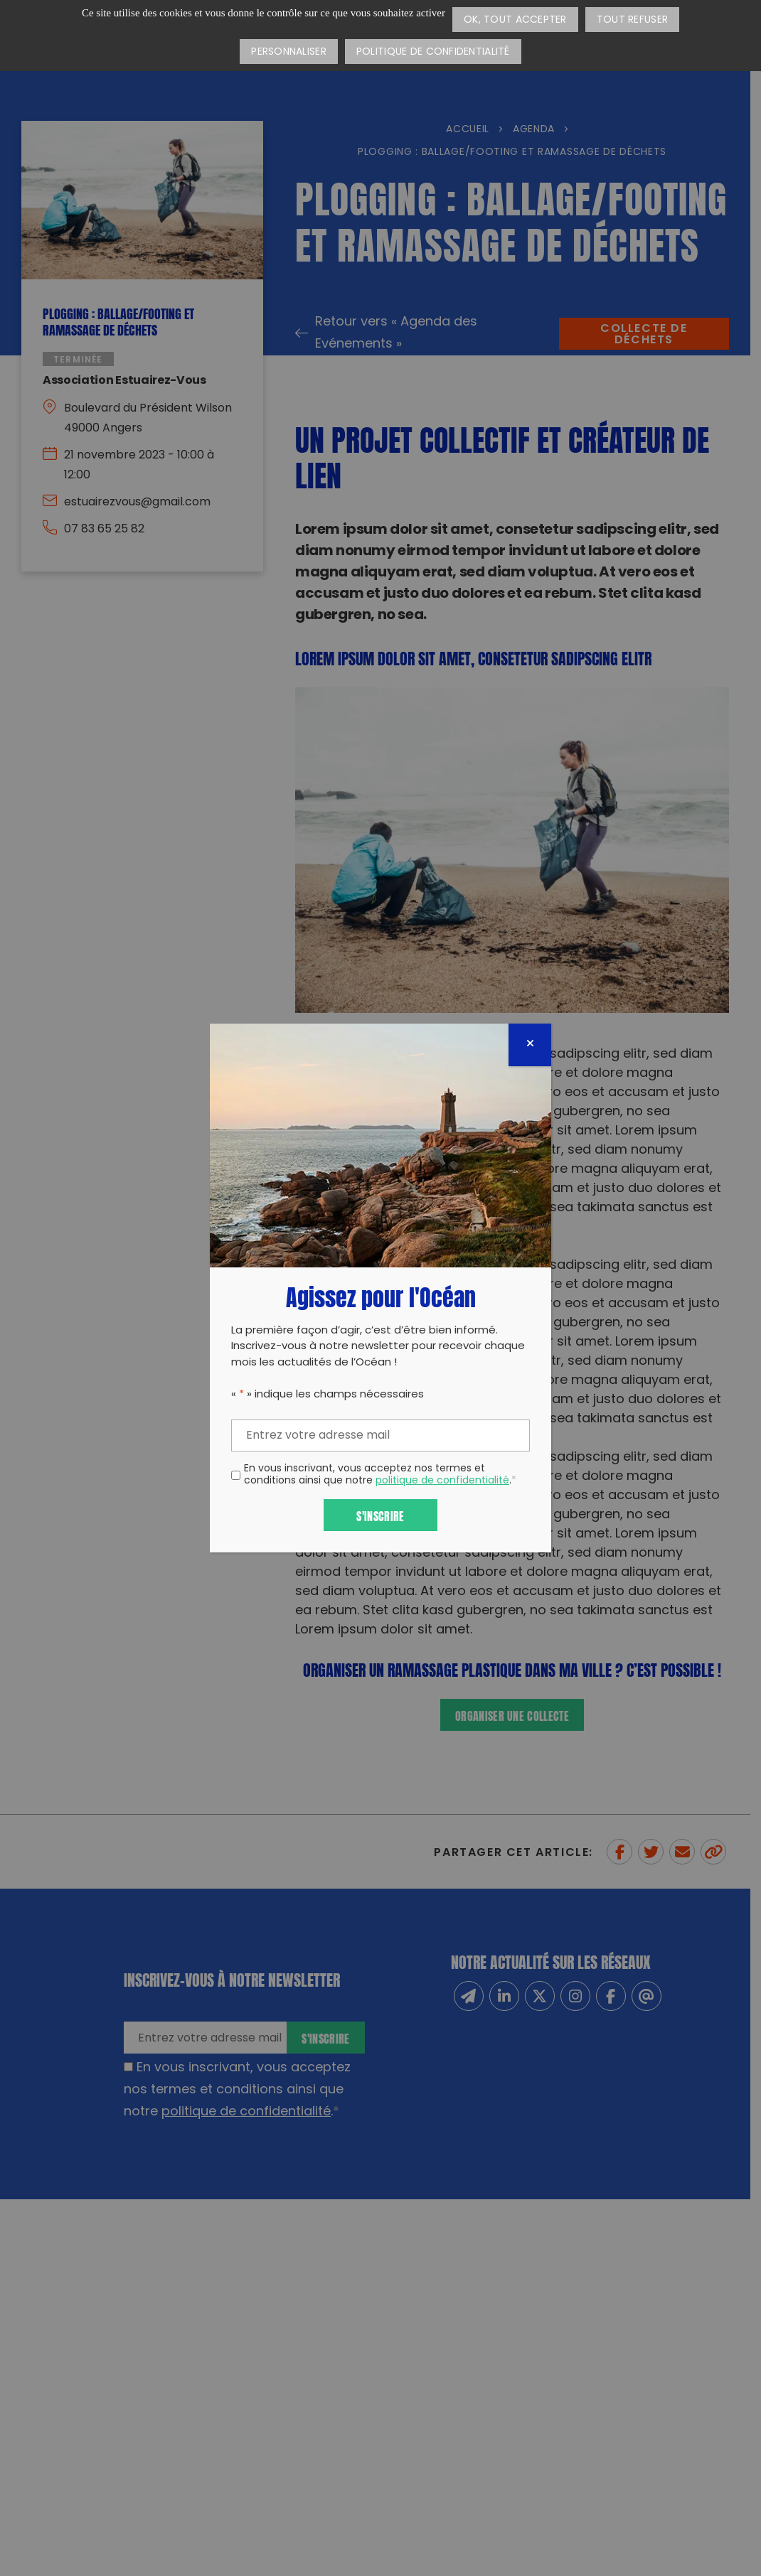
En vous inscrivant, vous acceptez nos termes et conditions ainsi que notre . (380, 1476)
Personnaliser (288, 52)
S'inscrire (380, 1515)
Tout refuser (632, 20)
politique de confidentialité (442, 1481)
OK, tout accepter (515, 20)
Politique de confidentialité (433, 52)
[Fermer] (530, 1045)
